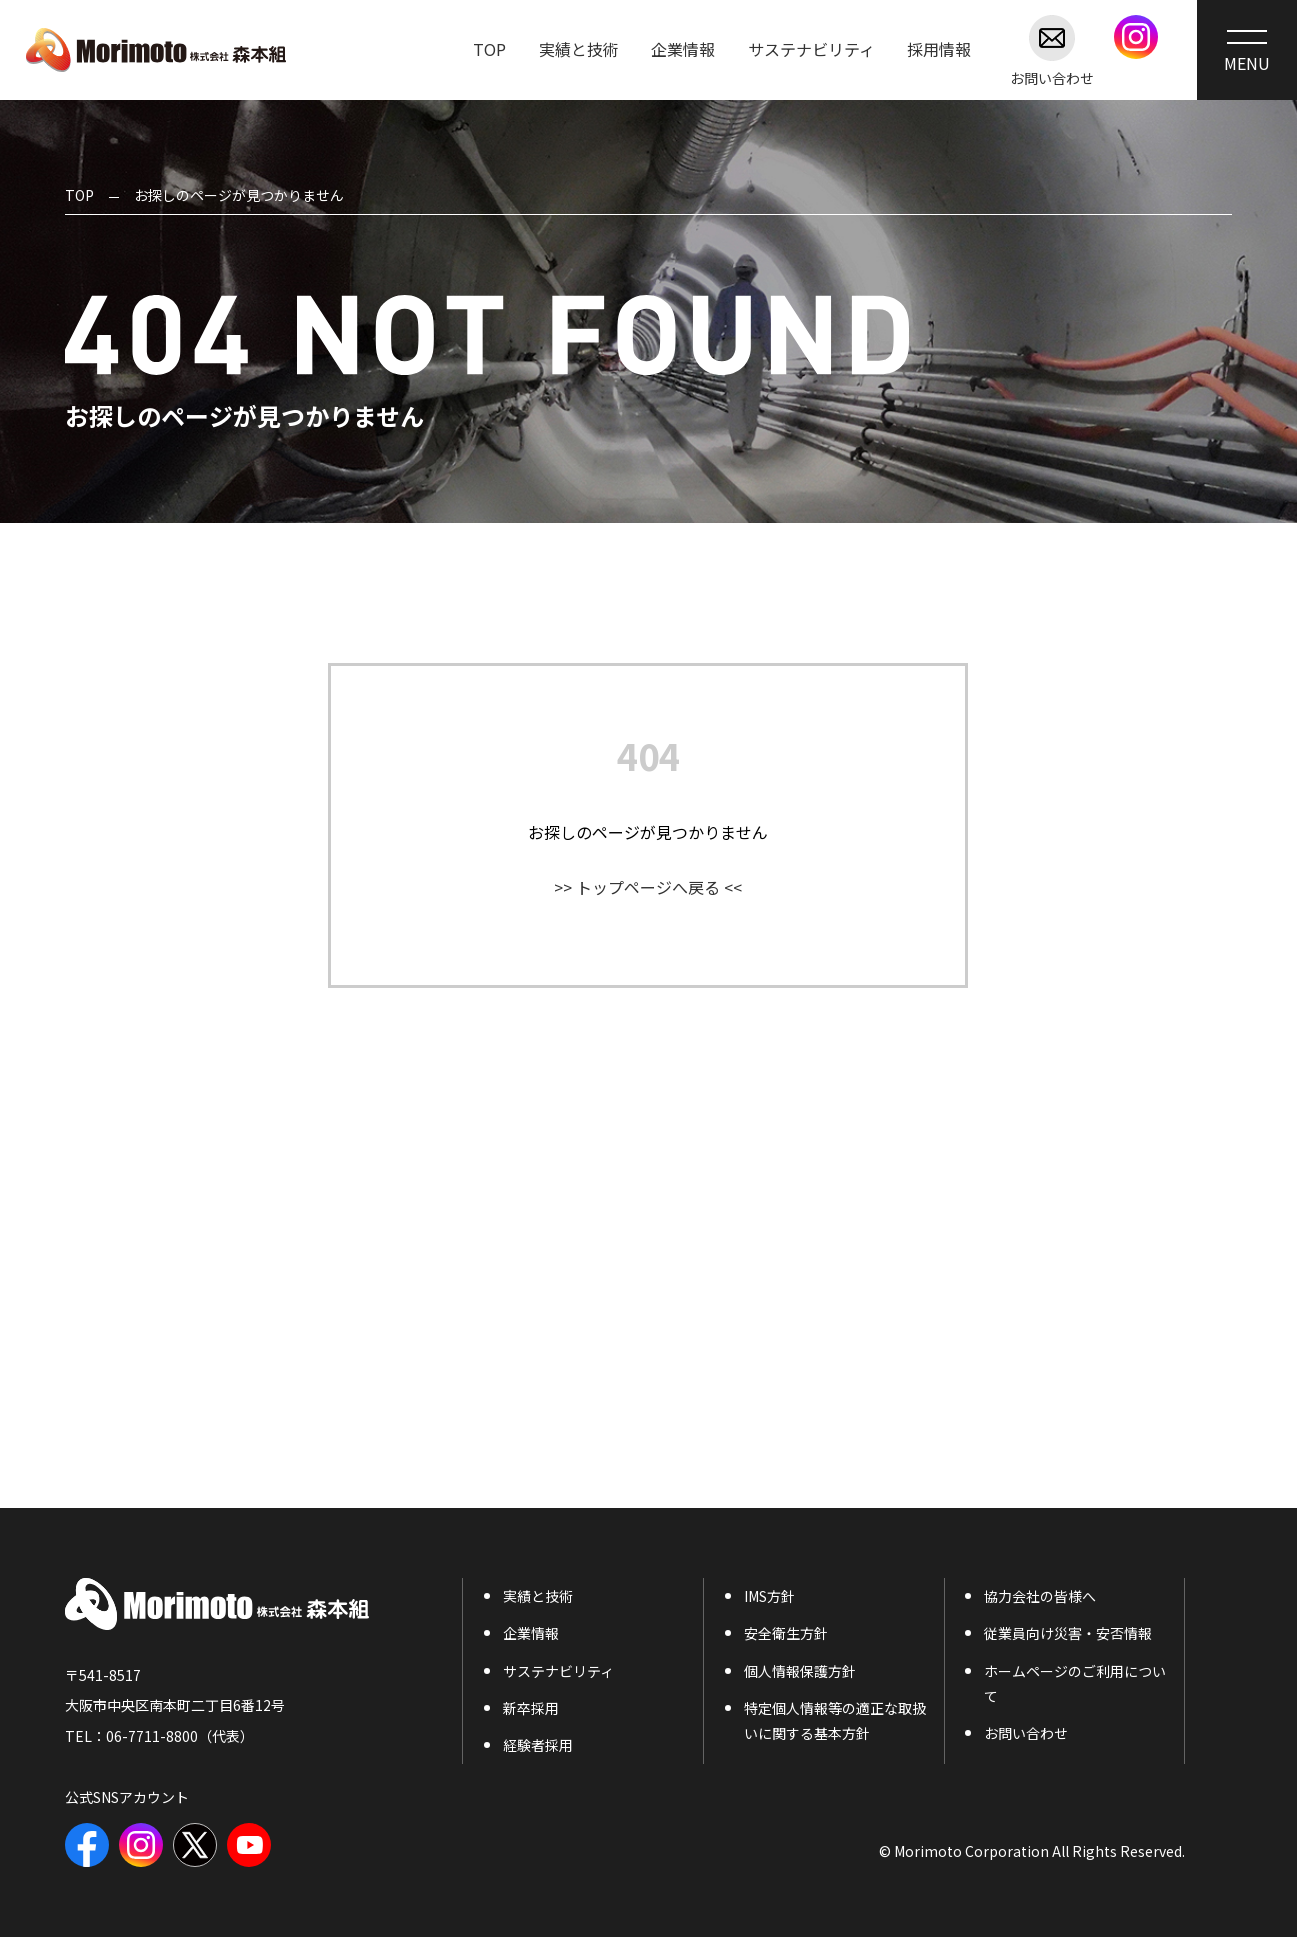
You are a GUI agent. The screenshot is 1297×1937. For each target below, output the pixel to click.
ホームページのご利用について (1075, 1683)
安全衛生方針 (786, 1633)
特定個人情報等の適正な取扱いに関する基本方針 (835, 1720)
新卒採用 (531, 1708)
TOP (79, 195)
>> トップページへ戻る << (648, 887)
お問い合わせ (1052, 50)
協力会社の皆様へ (1040, 1596)
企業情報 (531, 1633)
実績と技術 (538, 1596)
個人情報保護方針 (800, 1671)
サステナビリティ (558, 1671)
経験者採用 (538, 1745)
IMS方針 (769, 1596)
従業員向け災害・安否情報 (1068, 1633)
